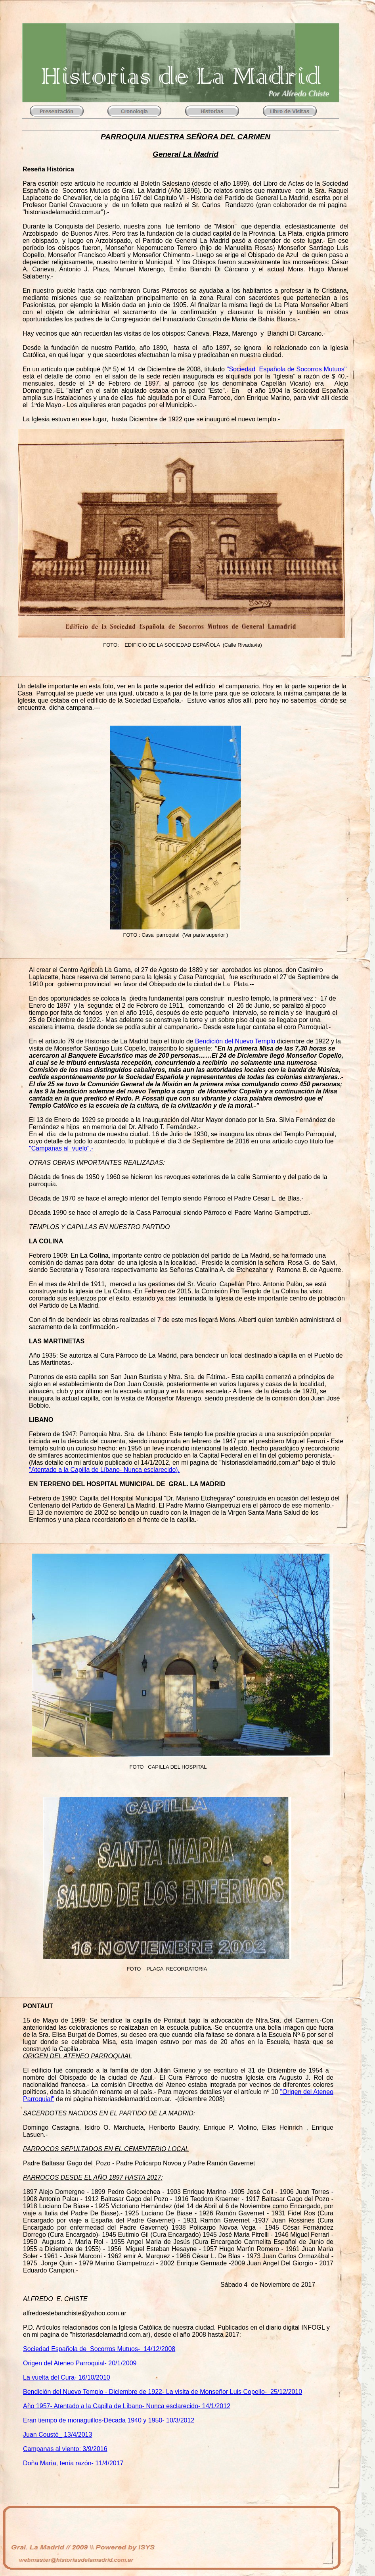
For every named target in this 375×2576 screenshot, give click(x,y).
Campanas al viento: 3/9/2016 (65, 2448)
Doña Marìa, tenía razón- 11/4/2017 (73, 2463)
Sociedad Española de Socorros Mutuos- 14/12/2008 (99, 2348)
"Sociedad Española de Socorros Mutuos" (286, 369)
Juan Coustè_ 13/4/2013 (57, 2434)
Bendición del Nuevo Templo (235, 1041)
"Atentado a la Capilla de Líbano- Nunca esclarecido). (104, 1469)
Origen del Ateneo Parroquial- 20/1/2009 (79, 2363)
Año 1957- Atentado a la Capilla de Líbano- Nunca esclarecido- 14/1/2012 (126, 2406)
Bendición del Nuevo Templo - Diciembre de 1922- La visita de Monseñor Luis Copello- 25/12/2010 (162, 2391)
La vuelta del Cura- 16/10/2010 (66, 2377)
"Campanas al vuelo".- (61, 1148)
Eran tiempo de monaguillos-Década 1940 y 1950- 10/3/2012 (108, 2420)
